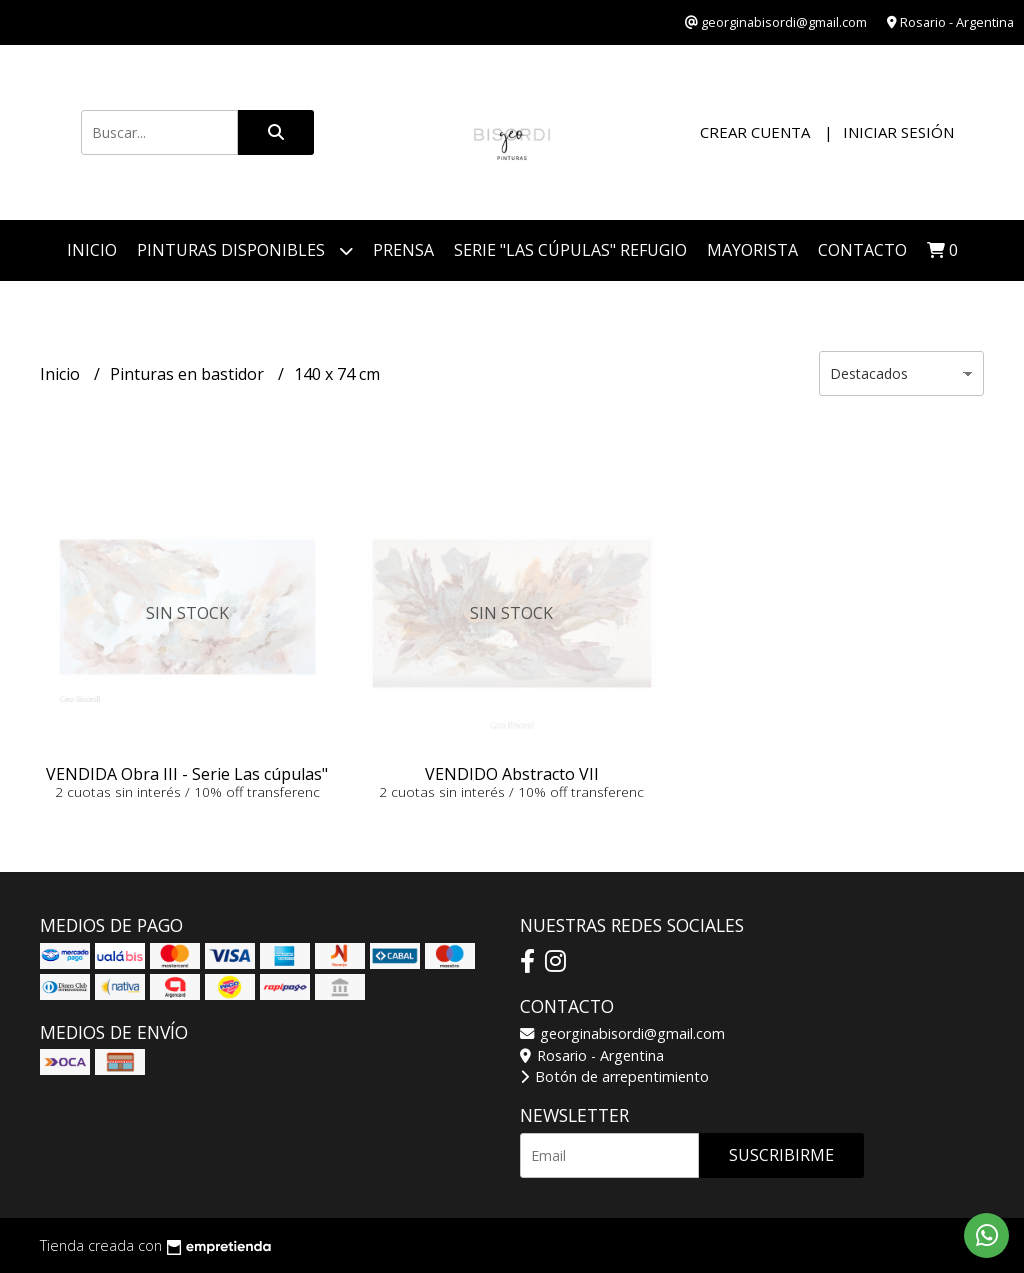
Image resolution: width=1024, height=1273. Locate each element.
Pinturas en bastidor (189, 374)
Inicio (92, 250)
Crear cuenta (755, 132)
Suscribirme (781, 1155)
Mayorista (752, 250)
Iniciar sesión (898, 132)
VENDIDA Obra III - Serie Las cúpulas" (187, 774)
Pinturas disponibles (245, 250)
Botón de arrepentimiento (614, 1076)
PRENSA (403, 250)
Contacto (862, 250)
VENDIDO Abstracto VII (512, 774)
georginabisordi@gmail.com (622, 1033)
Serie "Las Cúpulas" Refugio (570, 250)
